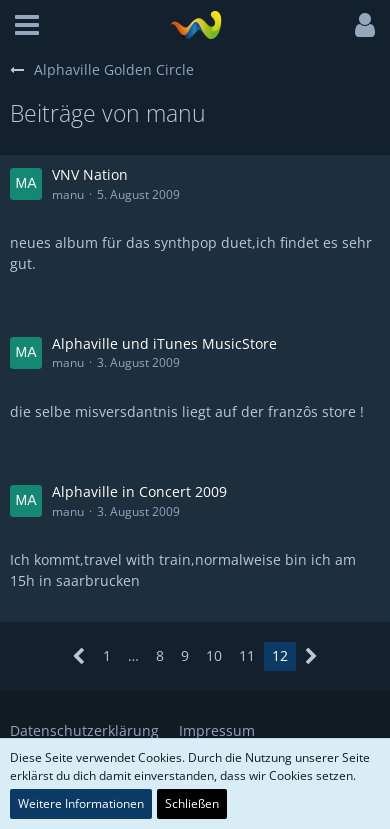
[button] (27, 25)
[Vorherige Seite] (79, 656)
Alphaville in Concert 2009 (139, 491)
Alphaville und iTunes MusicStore (164, 343)
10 (214, 655)
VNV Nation (90, 174)
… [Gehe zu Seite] (133, 655)
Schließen (192, 803)
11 (247, 655)
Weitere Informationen (81, 803)
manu (68, 194)
